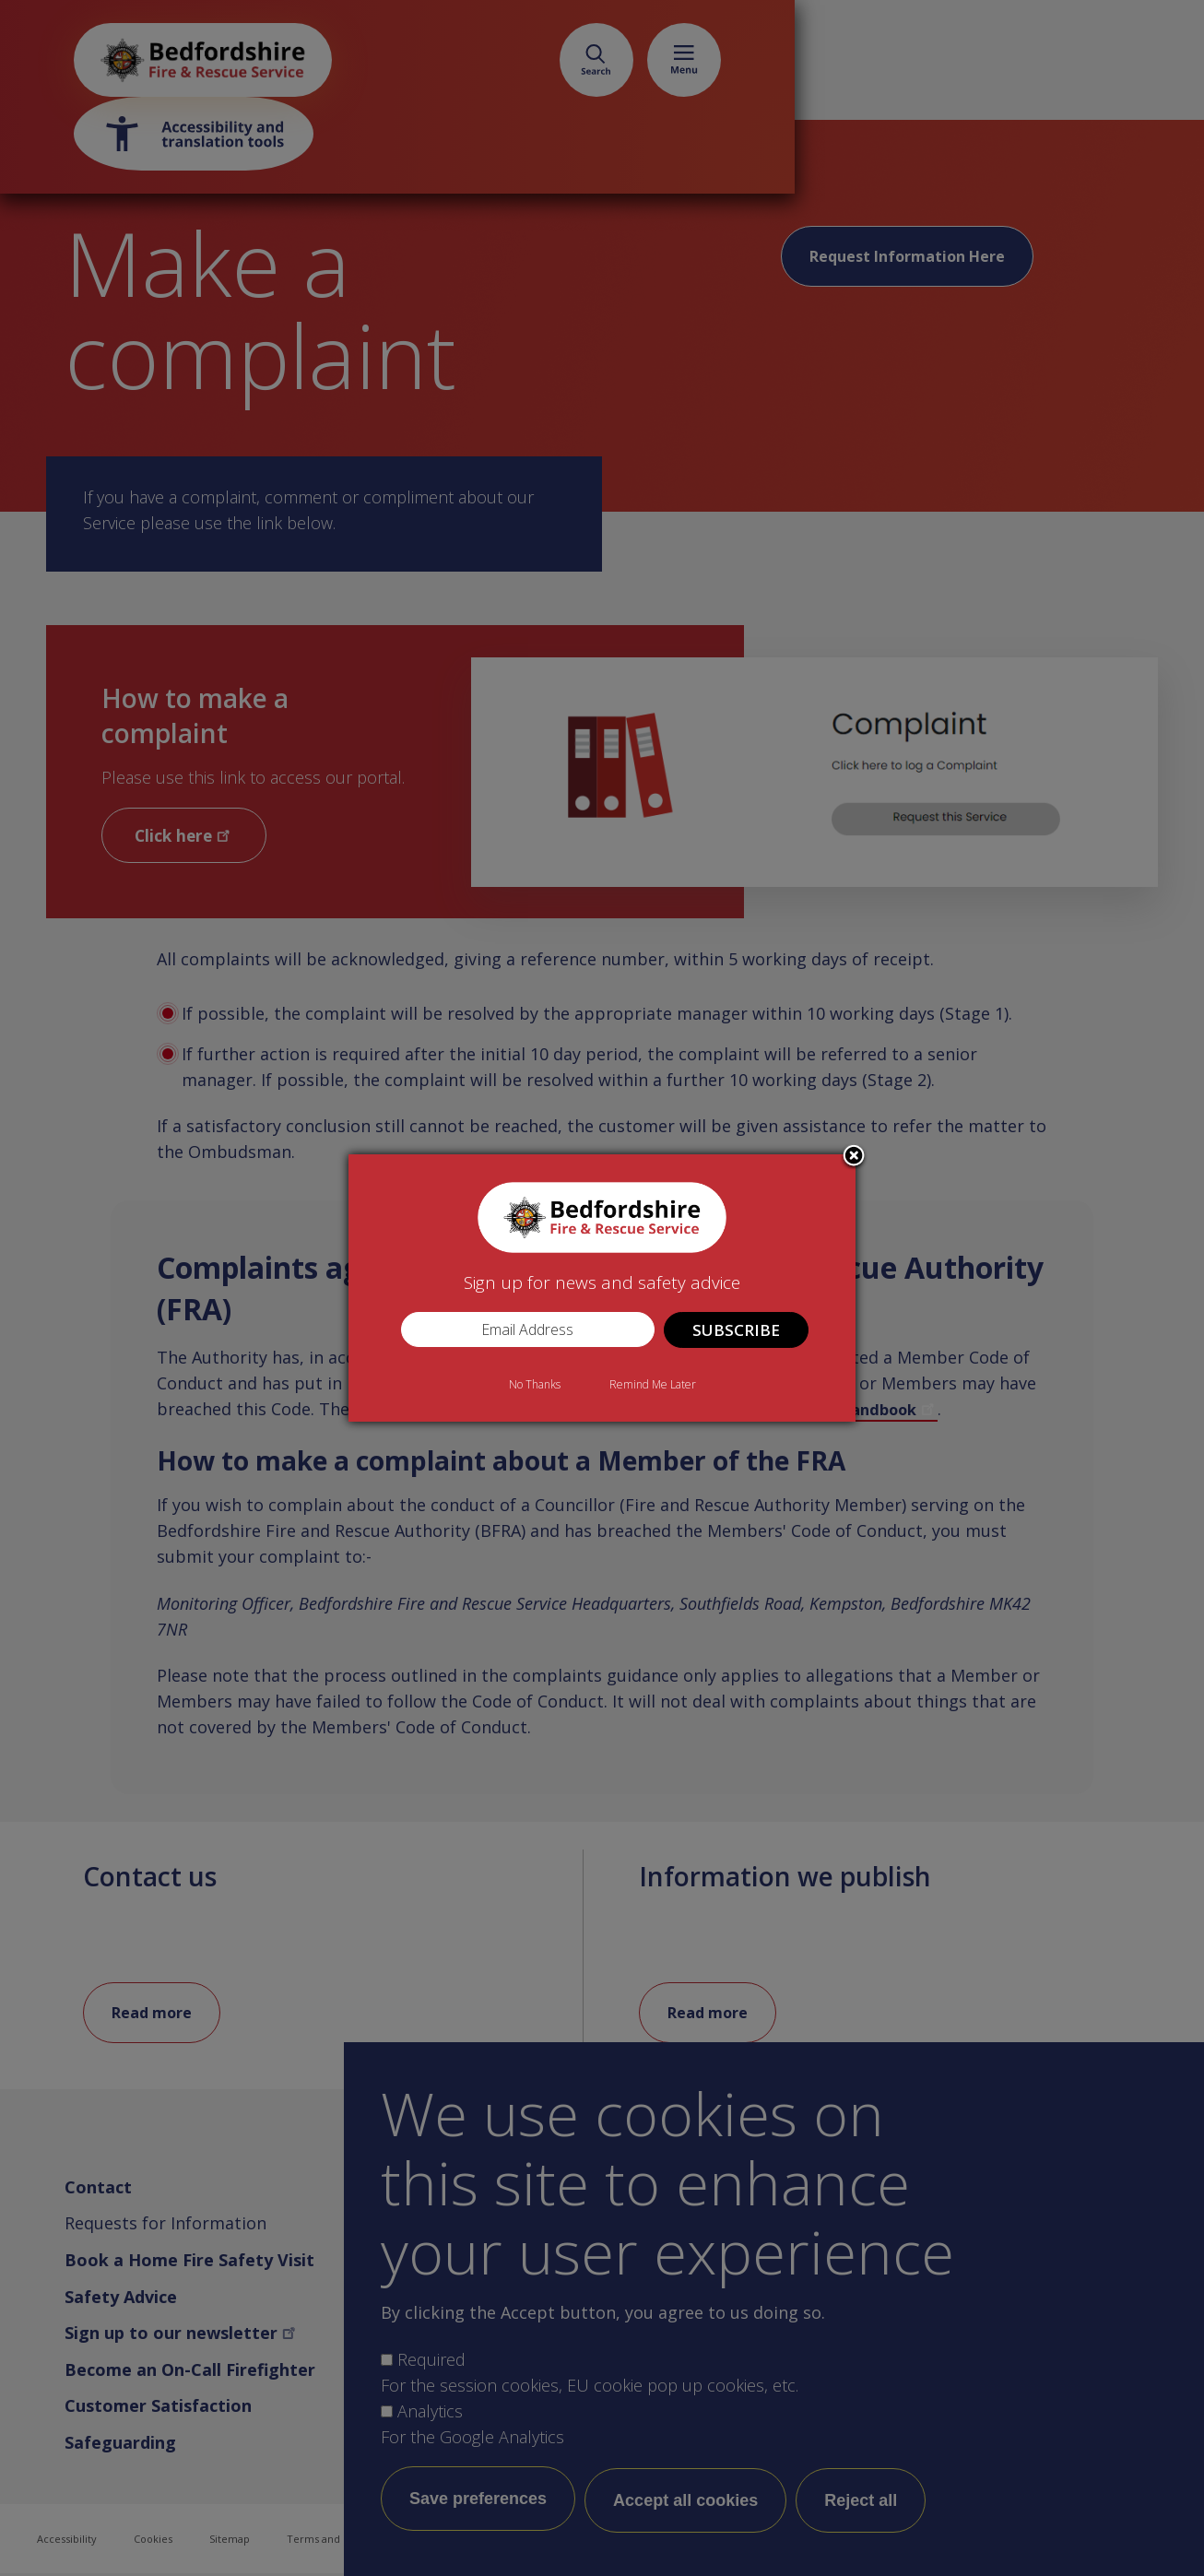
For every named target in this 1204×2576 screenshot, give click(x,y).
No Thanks (535, 1384)
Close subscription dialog (854, 1157)
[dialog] (602, 1288)
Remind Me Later (652, 1384)
